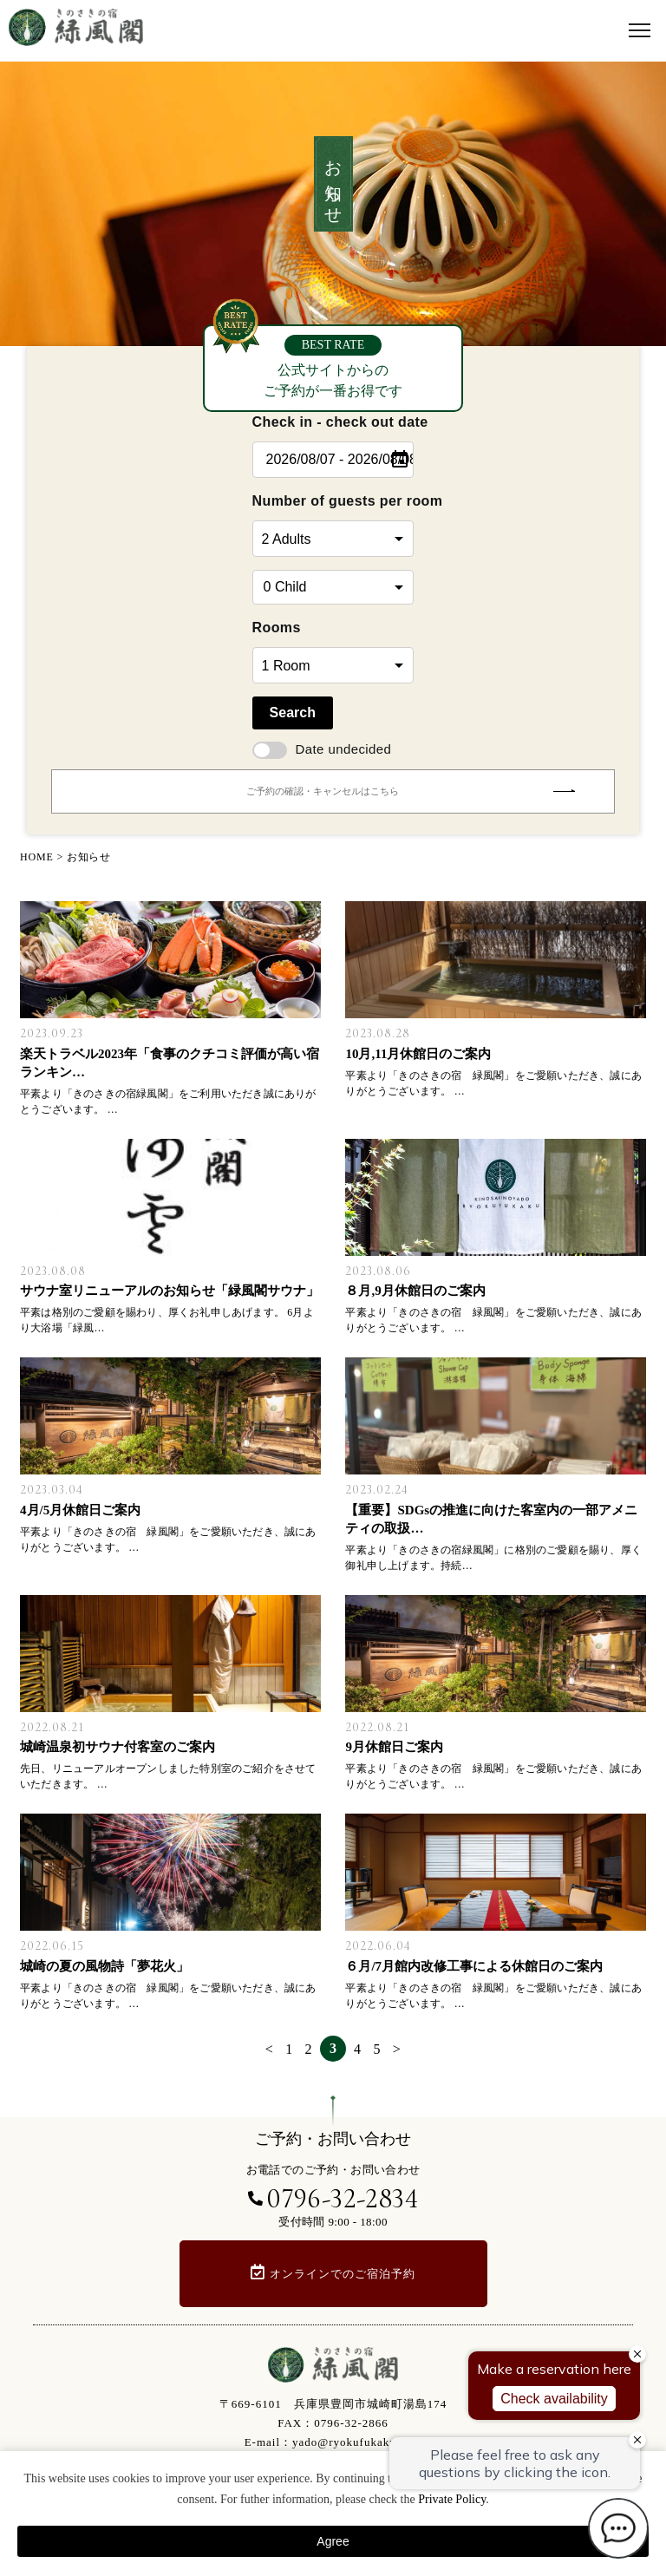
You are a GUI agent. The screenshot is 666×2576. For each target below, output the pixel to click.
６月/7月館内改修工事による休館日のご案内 (474, 1966)
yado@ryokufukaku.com (356, 2442)
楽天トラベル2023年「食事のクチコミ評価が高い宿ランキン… (169, 1063)
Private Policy (452, 2499)
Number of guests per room (333, 501)
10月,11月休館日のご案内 (418, 1054)
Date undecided (322, 749)
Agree (333, 2541)
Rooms (276, 627)
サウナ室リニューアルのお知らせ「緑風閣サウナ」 (169, 1291)
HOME (37, 857)
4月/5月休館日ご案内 (80, 1510)
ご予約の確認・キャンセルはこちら (409, 791)
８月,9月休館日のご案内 (415, 1291)
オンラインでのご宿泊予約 (342, 2273)
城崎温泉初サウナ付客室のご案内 (117, 1747)
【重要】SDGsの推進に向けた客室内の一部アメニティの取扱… (491, 1519)
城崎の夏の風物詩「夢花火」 (104, 1966)
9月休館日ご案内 (394, 1747)
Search (293, 712)
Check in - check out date (333, 422)
